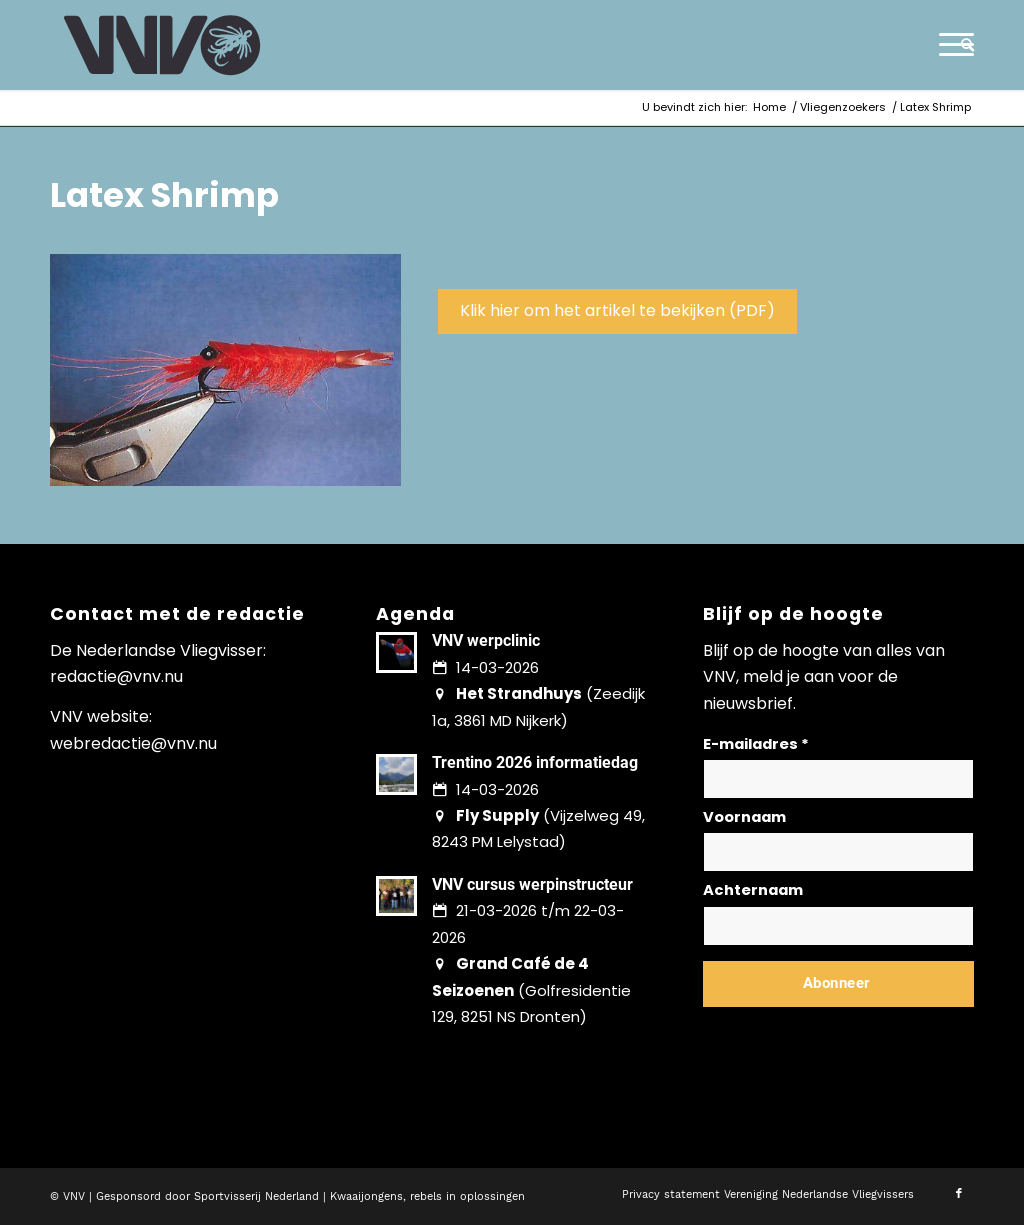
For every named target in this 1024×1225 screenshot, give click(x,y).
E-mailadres (756, 744)
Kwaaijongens (366, 1196)
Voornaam (744, 817)
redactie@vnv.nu (116, 676)
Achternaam (753, 890)
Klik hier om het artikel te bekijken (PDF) (617, 310)
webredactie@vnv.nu (133, 743)
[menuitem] (961, 45)
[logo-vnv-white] (162, 45)
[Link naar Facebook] (959, 1194)
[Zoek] (961, 45)
